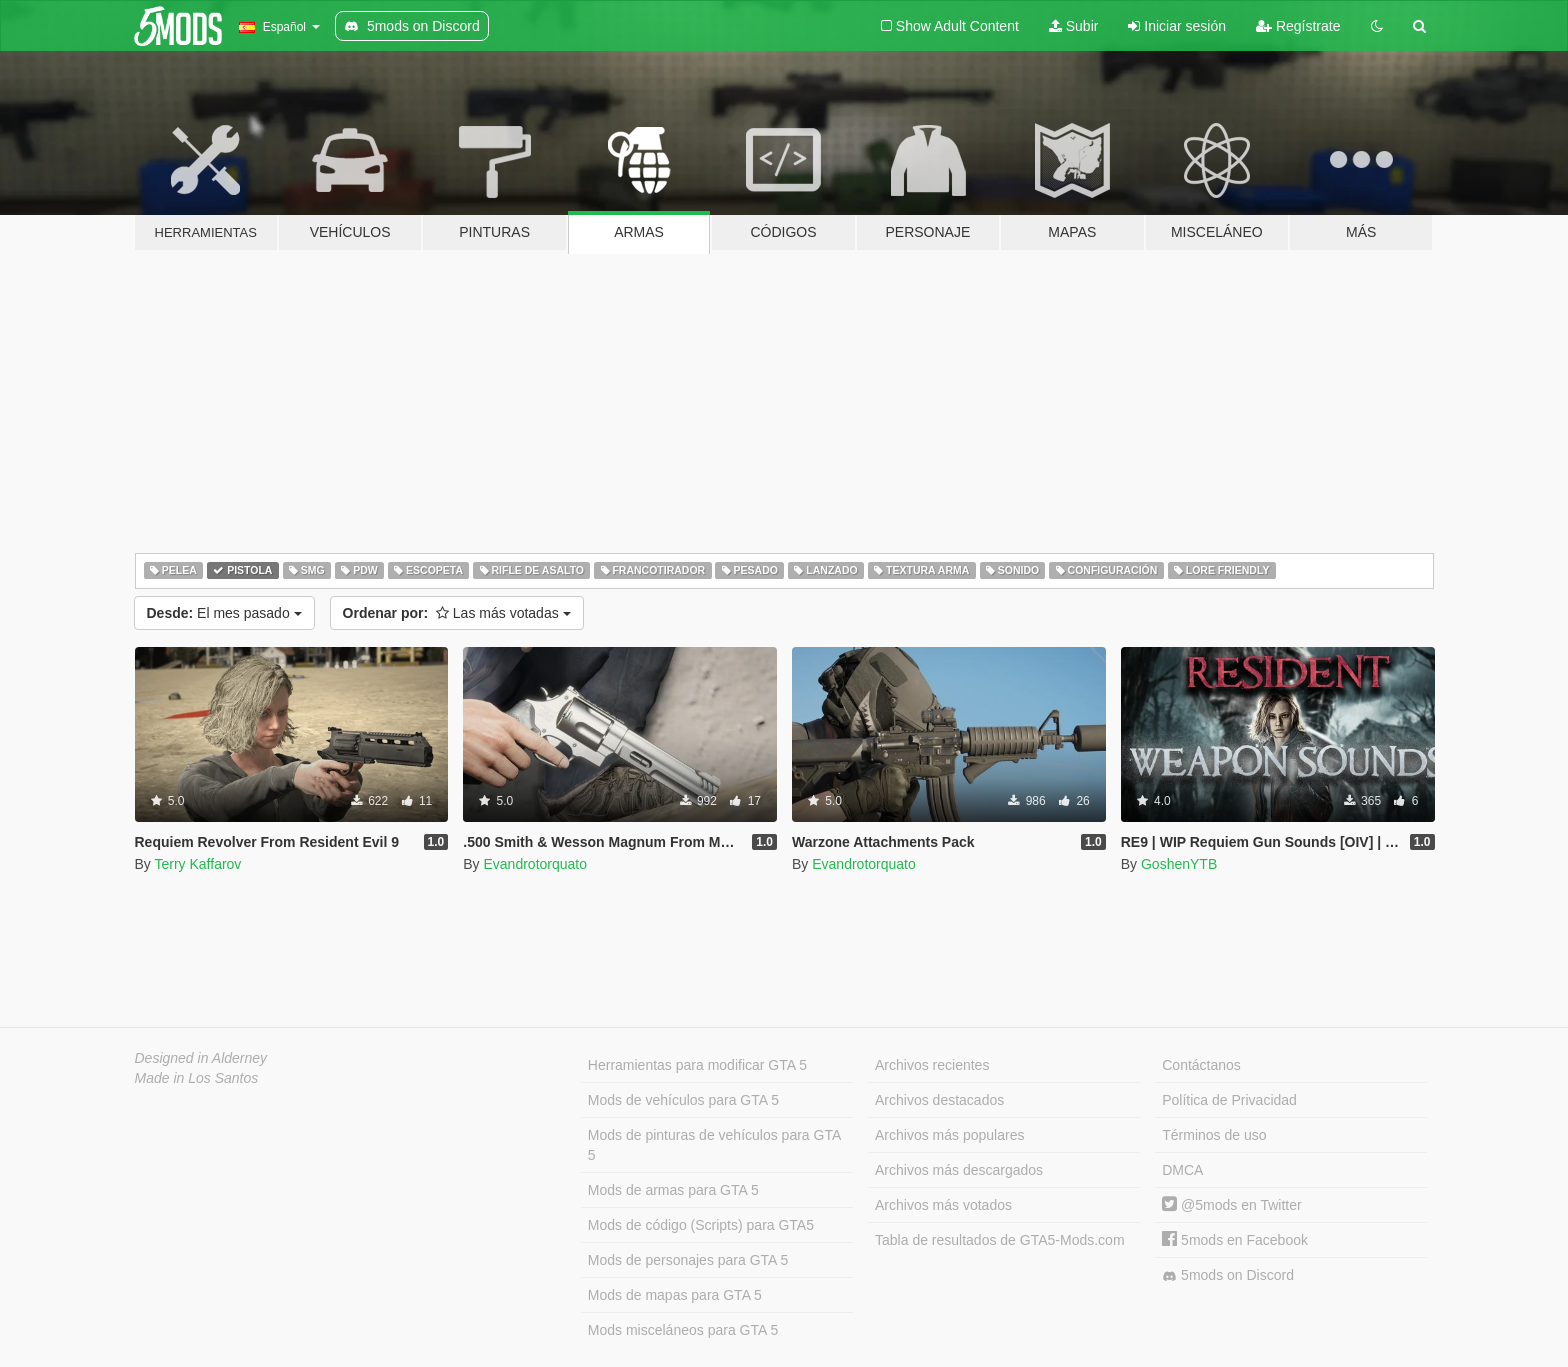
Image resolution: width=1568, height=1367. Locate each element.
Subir (1074, 26)
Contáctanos (1201, 1065)
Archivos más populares (949, 1135)
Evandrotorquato (535, 864)
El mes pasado (224, 613)
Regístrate (1298, 26)
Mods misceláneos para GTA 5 (683, 1330)
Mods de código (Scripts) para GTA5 (701, 1225)
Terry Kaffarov (197, 864)
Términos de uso (1214, 1135)
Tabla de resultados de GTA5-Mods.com (1000, 1240)
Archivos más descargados (959, 1170)
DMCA (1182, 1170)
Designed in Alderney (201, 1058)
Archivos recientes (932, 1065)
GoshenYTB (1179, 864)
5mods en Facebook (1235, 1240)
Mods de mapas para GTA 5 (675, 1295)
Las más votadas (457, 613)
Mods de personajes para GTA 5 (688, 1260)
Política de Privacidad (1229, 1100)
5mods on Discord (1228, 1275)
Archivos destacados (939, 1100)
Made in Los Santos (197, 1078)
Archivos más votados (943, 1205)
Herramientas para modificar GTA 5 (697, 1065)
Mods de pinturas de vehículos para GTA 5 (714, 1145)
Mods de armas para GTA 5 (673, 1190)
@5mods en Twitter (1231, 1205)
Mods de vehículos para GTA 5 (683, 1100)
